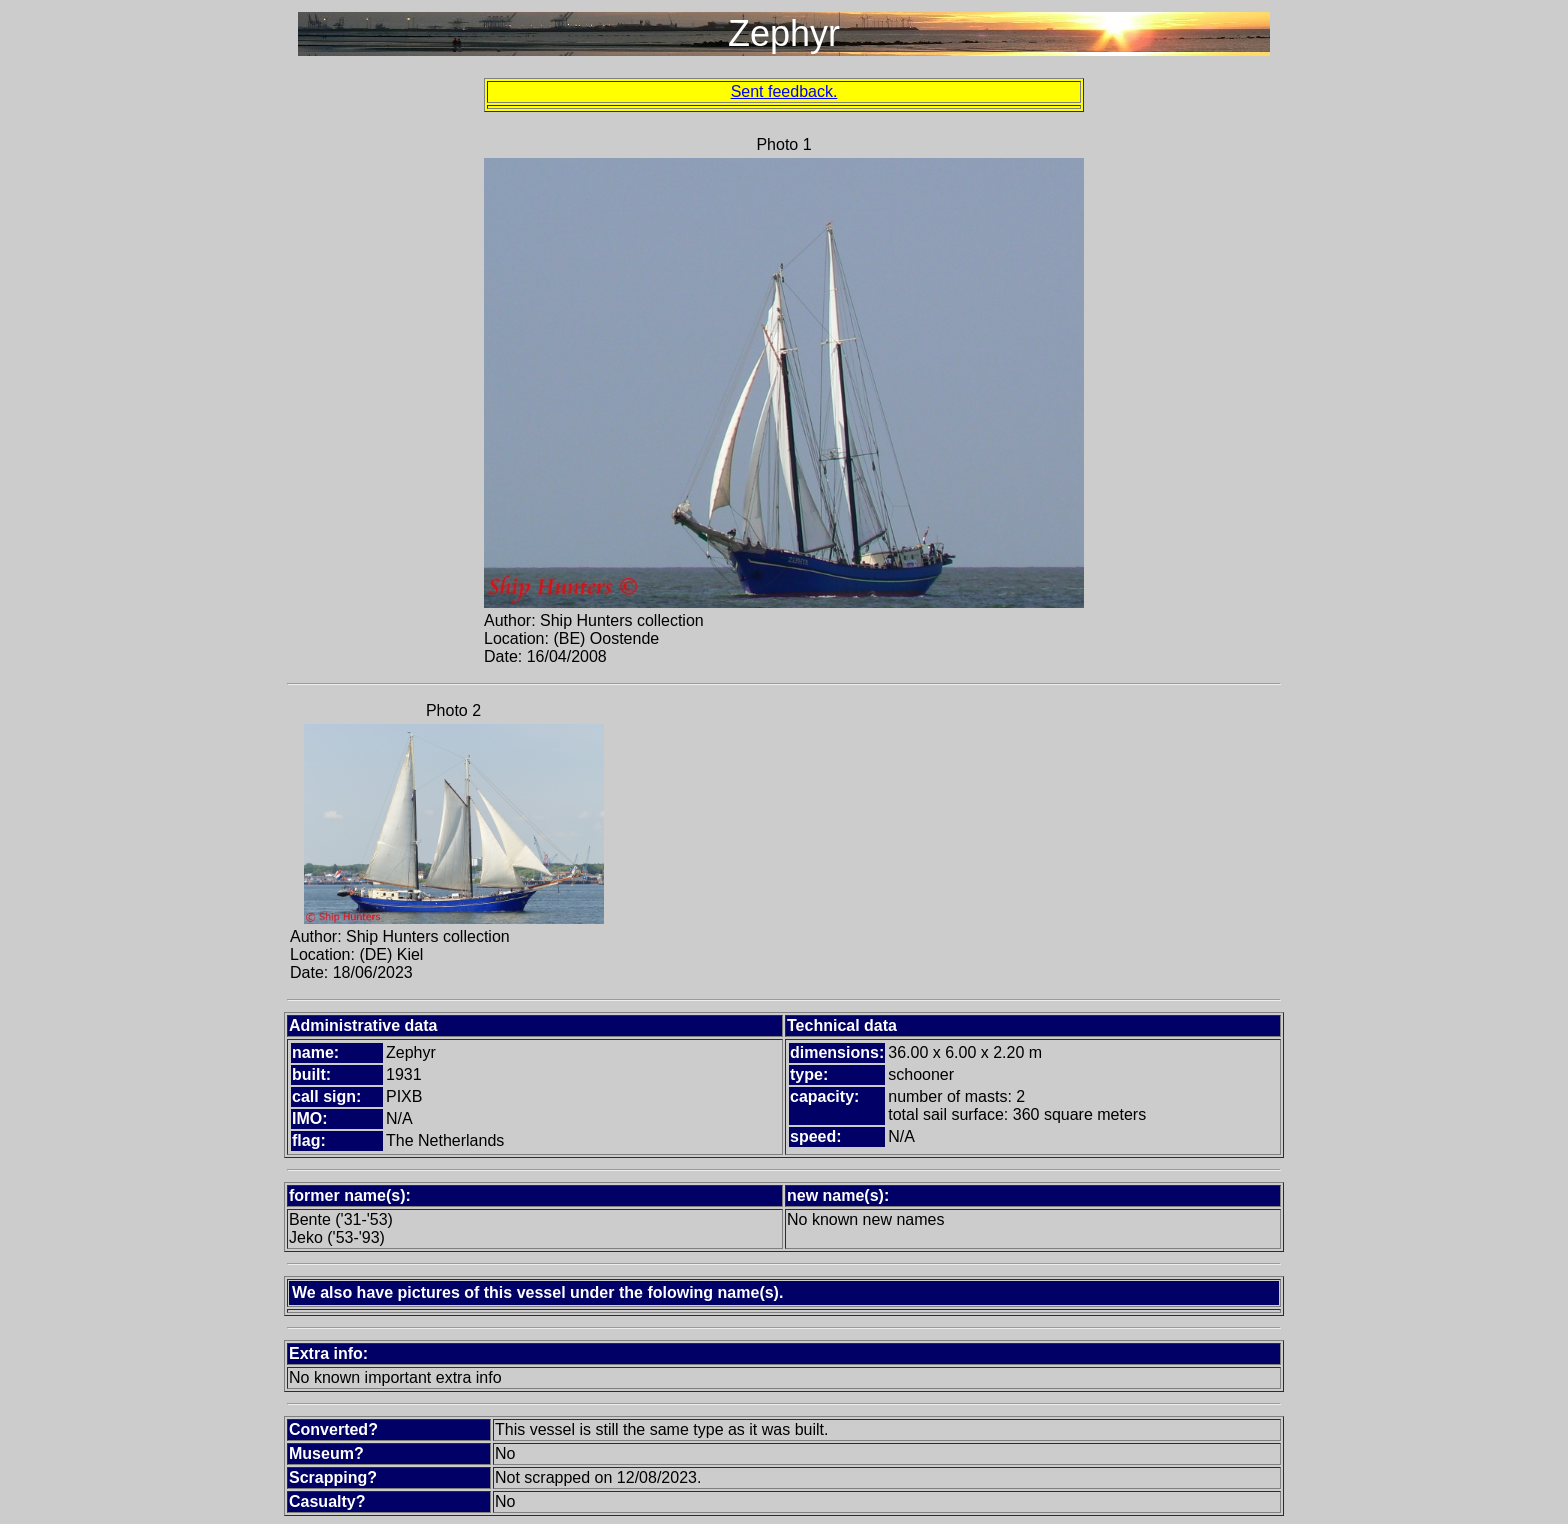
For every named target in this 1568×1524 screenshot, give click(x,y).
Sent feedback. (784, 91)
